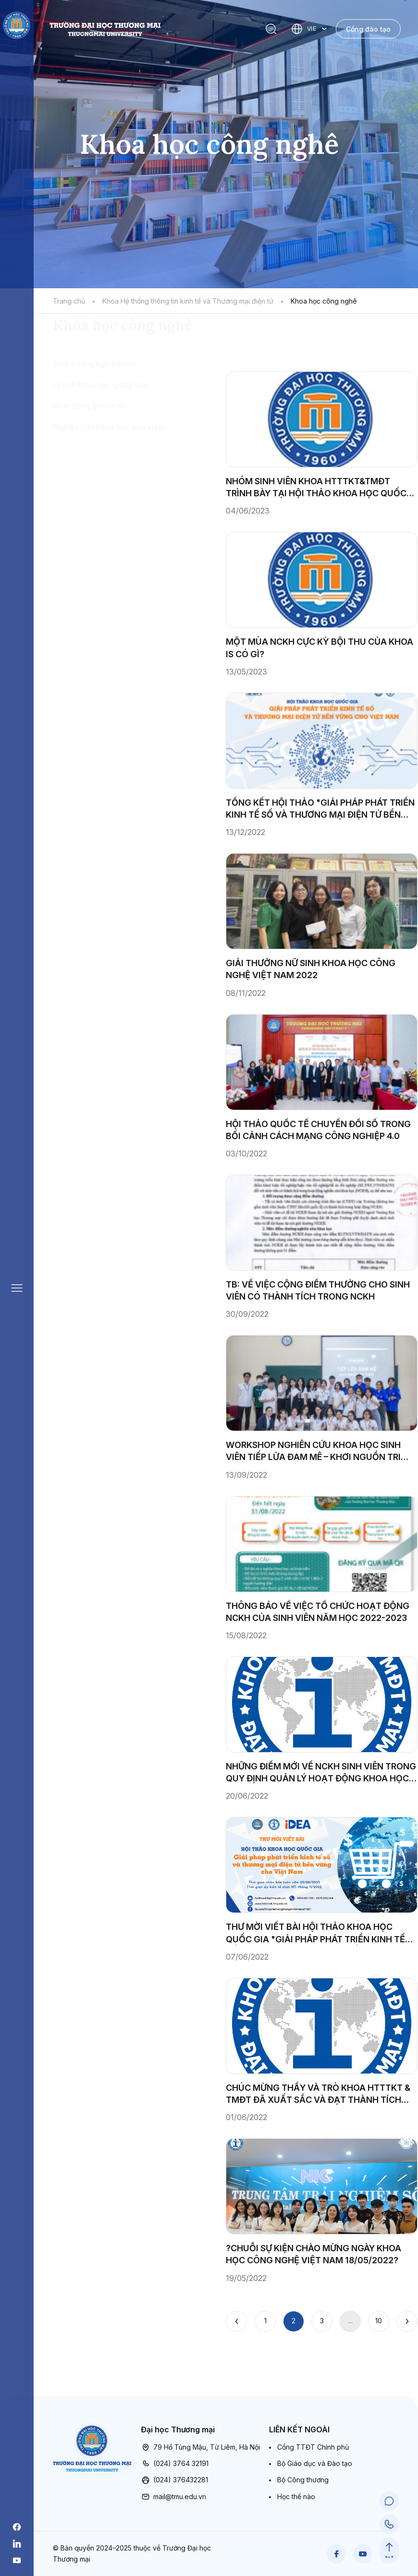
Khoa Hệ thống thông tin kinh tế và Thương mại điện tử (187, 301)
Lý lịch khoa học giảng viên (101, 440)
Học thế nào (296, 2496)
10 (378, 2321)
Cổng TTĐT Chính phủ (313, 2447)
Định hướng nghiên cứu (94, 419)
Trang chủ (69, 301)
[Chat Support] (389, 2501)
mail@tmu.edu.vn (173, 2496)
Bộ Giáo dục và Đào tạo (314, 2463)
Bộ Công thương (303, 2480)
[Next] (407, 2321)
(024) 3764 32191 (175, 2463)
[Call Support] (389, 2524)
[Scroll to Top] (389, 2547)
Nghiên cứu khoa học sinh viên (108, 482)
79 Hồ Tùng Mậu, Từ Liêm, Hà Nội (200, 2447)
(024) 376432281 (174, 2480)
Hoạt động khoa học (89, 461)
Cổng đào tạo (368, 29)
